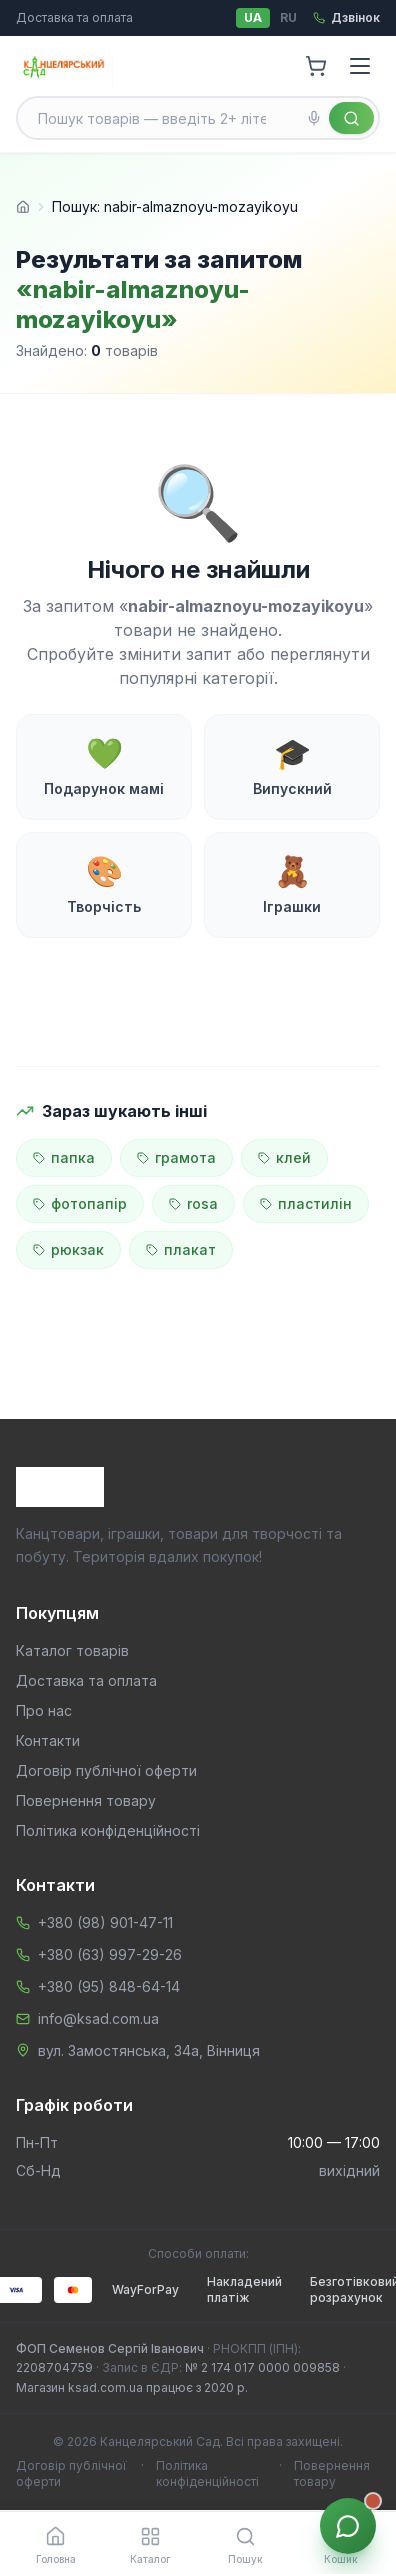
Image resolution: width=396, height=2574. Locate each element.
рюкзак (68, 1249)
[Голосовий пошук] (314, 118)
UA (253, 17)
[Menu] (360, 66)
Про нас (44, 1710)
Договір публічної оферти (106, 1770)
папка (64, 1157)
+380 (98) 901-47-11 (105, 1922)
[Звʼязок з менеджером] (348, 2526)
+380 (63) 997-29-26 (110, 1954)
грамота (176, 1157)
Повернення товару (86, 1800)
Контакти (48, 1740)
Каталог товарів (72, 1650)
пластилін (306, 1203)
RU (288, 17)
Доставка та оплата (74, 17)
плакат (181, 1249)
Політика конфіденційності (108, 1830)
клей (284, 1157)
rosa (193, 1203)
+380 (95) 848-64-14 (109, 1986)
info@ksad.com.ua (98, 2018)
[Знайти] (351, 118)
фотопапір (80, 1203)
